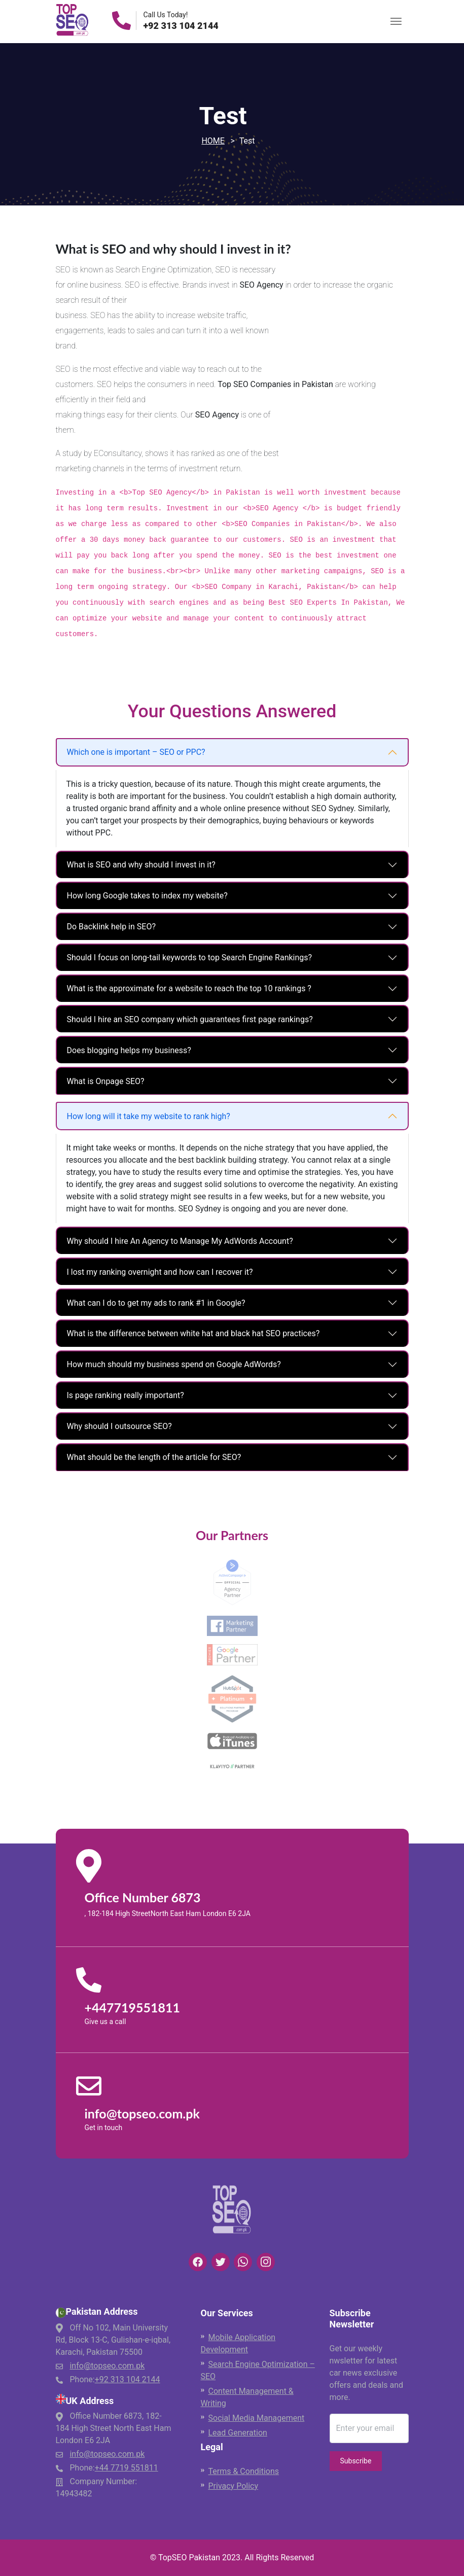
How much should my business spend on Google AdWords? (174, 1364)
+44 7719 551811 (126, 2468)
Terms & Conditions (243, 2471)
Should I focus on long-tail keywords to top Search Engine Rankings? (189, 957)
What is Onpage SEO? (106, 1081)
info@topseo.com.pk (107, 2366)
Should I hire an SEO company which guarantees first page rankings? (190, 1019)
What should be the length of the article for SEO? (154, 1457)
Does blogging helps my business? (129, 1050)
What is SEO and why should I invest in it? (141, 864)
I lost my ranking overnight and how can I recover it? (160, 1272)
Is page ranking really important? (125, 1395)
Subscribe (356, 2461)
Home (212, 141)
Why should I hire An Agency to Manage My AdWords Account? (180, 1241)
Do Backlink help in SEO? (111, 926)
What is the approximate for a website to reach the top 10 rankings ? (189, 988)
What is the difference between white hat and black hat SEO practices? (193, 1333)
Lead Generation (237, 2433)
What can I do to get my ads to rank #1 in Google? (156, 1303)
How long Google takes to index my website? (147, 895)
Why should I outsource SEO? (119, 1426)
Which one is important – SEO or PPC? (136, 752)
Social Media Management (256, 2418)
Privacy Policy (233, 2486)
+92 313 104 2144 (181, 25)
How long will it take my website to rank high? (148, 1116)
